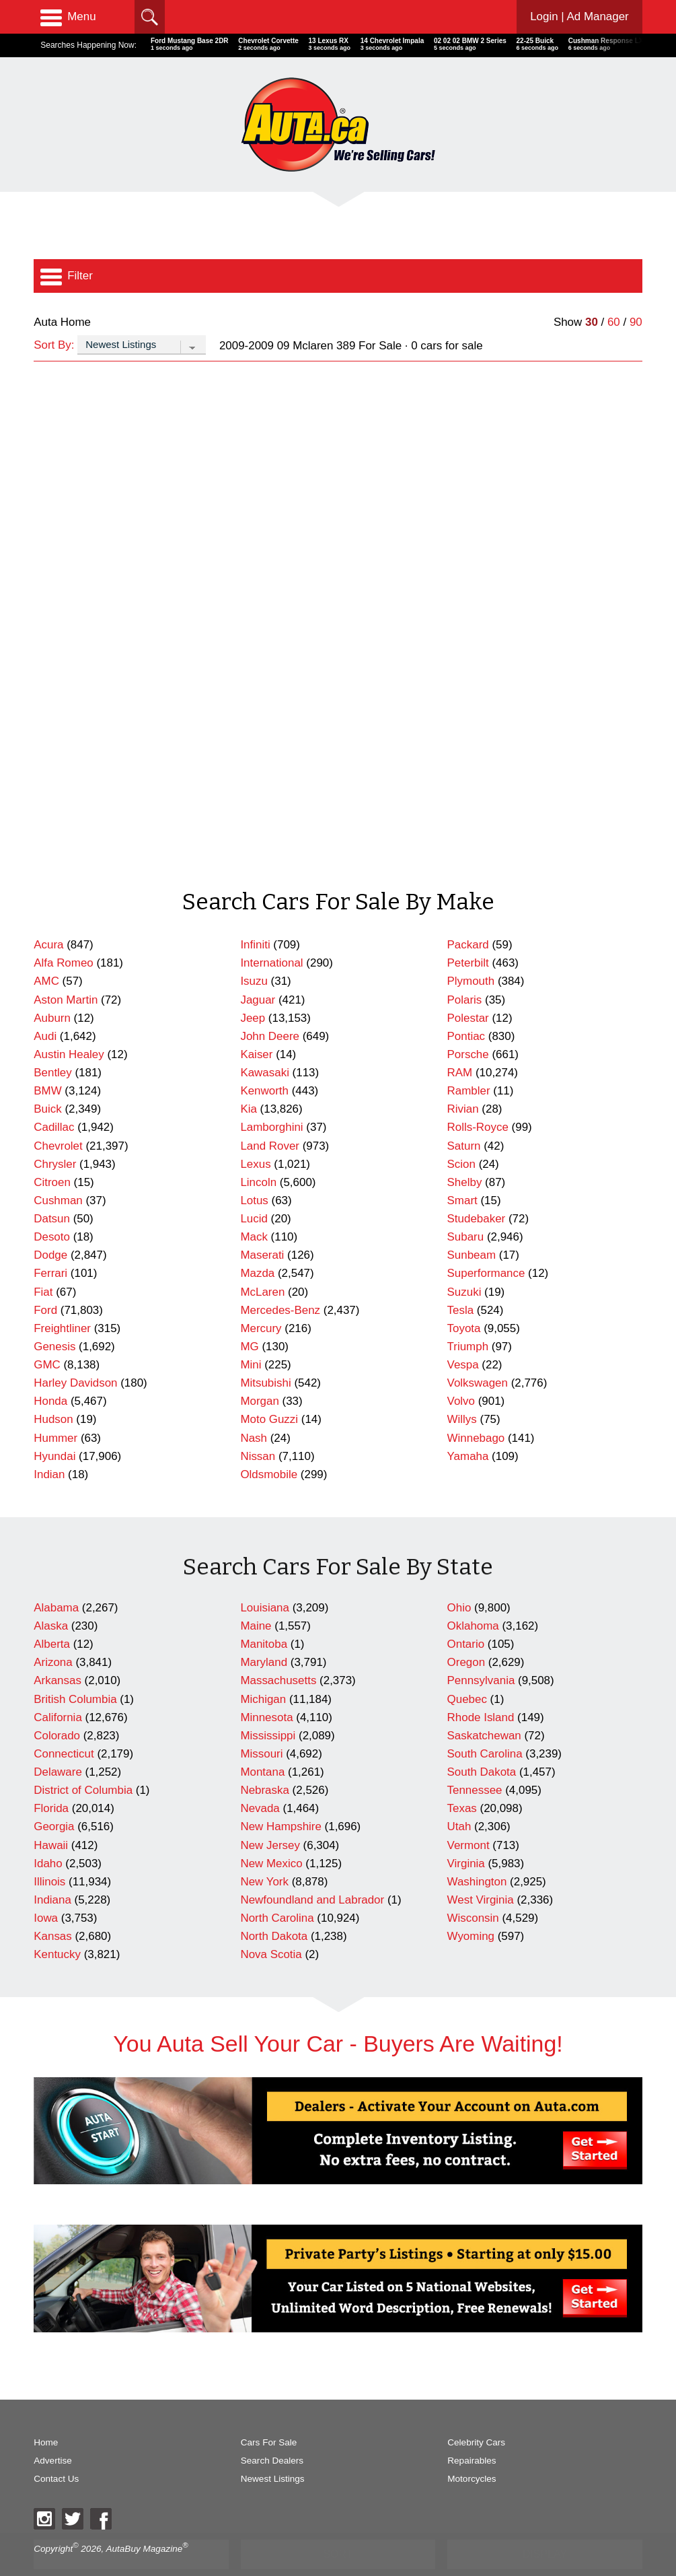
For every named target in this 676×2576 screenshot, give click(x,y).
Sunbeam (471, 1226)
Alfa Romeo (63, 934)
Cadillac (54, 1098)
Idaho (48, 1835)
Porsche (468, 1026)
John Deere (269, 1008)
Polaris (464, 971)
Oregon (466, 1634)
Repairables (471, 2432)
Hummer (55, 1409)
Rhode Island (481, 1689)
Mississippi (267, 1707)
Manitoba (263, 1615)
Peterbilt (468, 934)
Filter (66, 276)
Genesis (54, 1318)
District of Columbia (83, 1761)
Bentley (53, 1044)
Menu (68, 16)
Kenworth (264, 1062)
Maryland (263, 1634)
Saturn (464, 1117)
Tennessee (474, 1761)
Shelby (464, 1154)
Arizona (53, 1634)
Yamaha (468, 1428)
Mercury (260, 1300)
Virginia (466, 1835)
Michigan (263, 1671)
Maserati (262, 1226)
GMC (47, 1336)
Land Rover (269, 1117)
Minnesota (266, 1689)
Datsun (52, 1190)
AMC (46, 952)
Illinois (49, 1853)
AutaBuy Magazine (144, 2520)
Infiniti (255, 916)
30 (591, 322)
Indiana (52, 1871)
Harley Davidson (75, 1354)
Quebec (467, 1671)
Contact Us (56, 2450)
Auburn (52, 989)
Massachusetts (278, 1652)
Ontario (466, 1615)
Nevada (259, 1780)
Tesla (460, 1282)
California (58, 1689)
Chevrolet (58, 1117)
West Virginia (480, 1871)
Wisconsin (473, 1889)
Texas (462, 1780)
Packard (468, 916)
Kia (248, 1080)
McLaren (262, 1263)
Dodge (50, 1226)
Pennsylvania (481, 1652)
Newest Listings (273, 2450)
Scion (461, 1135)
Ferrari (50, 1245)
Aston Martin (66, 971)
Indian (49, 1446)
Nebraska (264, 1761)
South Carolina (485, 1725)
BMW (47, 1062)
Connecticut (63, 1725)
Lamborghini (271, 1098)
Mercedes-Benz (280, 1282)
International (271, 934)
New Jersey (269, 1817)
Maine (255, 1597)
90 (636, 322)
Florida (51, 1780)
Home (46, 2414)
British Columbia (75, 1671)
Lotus (254, 1172)
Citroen (52, 1154)
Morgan (259, 1372)
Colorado (57, 1707)
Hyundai (54, 1428)
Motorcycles (471, 2450)
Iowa (46, 1889)
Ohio (459, 1579)
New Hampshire (280, 1798)
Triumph (468, 1318)
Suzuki (464, 1263)
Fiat (43, 1263)
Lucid (254, 1190)
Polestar (468, 989)
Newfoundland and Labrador (312, 1871)
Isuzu (253, 952)
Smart (462, 1172)
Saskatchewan (484, 1707)
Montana (262, 1743)
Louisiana (264, 1579)
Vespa (463, 1336)
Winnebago (476, 1409)
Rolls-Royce (478, 1098)
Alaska (51, 1597)
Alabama (56, 1579)
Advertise (52, 2432)
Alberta (52, 1615)
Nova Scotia (270, 1926)
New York (264, 1853)
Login (579, 16)
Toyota (464, 1300)
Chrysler (55, 1135)
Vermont (468, 1817)
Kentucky (57, 1926)
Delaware (58, 1743)
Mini (250, 1336)
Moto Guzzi (269, 1391)
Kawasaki (264, 1044)
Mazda (257, 1245)
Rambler (468, 1062)
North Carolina (276, 1889)
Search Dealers (272, 2432)
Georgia (54, 1798)
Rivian (463, 1080)
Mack (253, 1208)
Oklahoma (473, 1597)
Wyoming (470, 1908)
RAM (460, 1044)
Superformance (486, 1245)
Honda (50, 1372)
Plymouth (471, 952)
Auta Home (62, 322)
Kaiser (256, 1026)
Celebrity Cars (476, 2414)
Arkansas (57, 1652)
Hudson (53, 1391)
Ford (45, 1282)
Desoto (52, 1208)
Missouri (261, 1725)
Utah (459, 1798)
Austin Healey (69, 1026)
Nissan (257, 1428)
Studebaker (476, 1190)
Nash (253, 1409)
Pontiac (466, 1008)
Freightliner (62, 1300)
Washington (477, 1853)
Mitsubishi (265, 1354)
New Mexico (271, 1835)
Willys (462, 1391)
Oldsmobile (268, 1446)
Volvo (461, 1372)
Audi (45, 1008)
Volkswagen (477, 1354)
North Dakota (273, 1908)
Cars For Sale (269, 2414)
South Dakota (482, 1743)
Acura (48, 916)
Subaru (465, 1208)
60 (613, 322)
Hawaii (51, 1817)
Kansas (53, 1908)
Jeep (252, 989)
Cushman (58, 1172)
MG (249, 1318)
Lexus (255, 1135)
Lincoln (258, 1154)
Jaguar (257, 971)
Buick (47, 1080)
